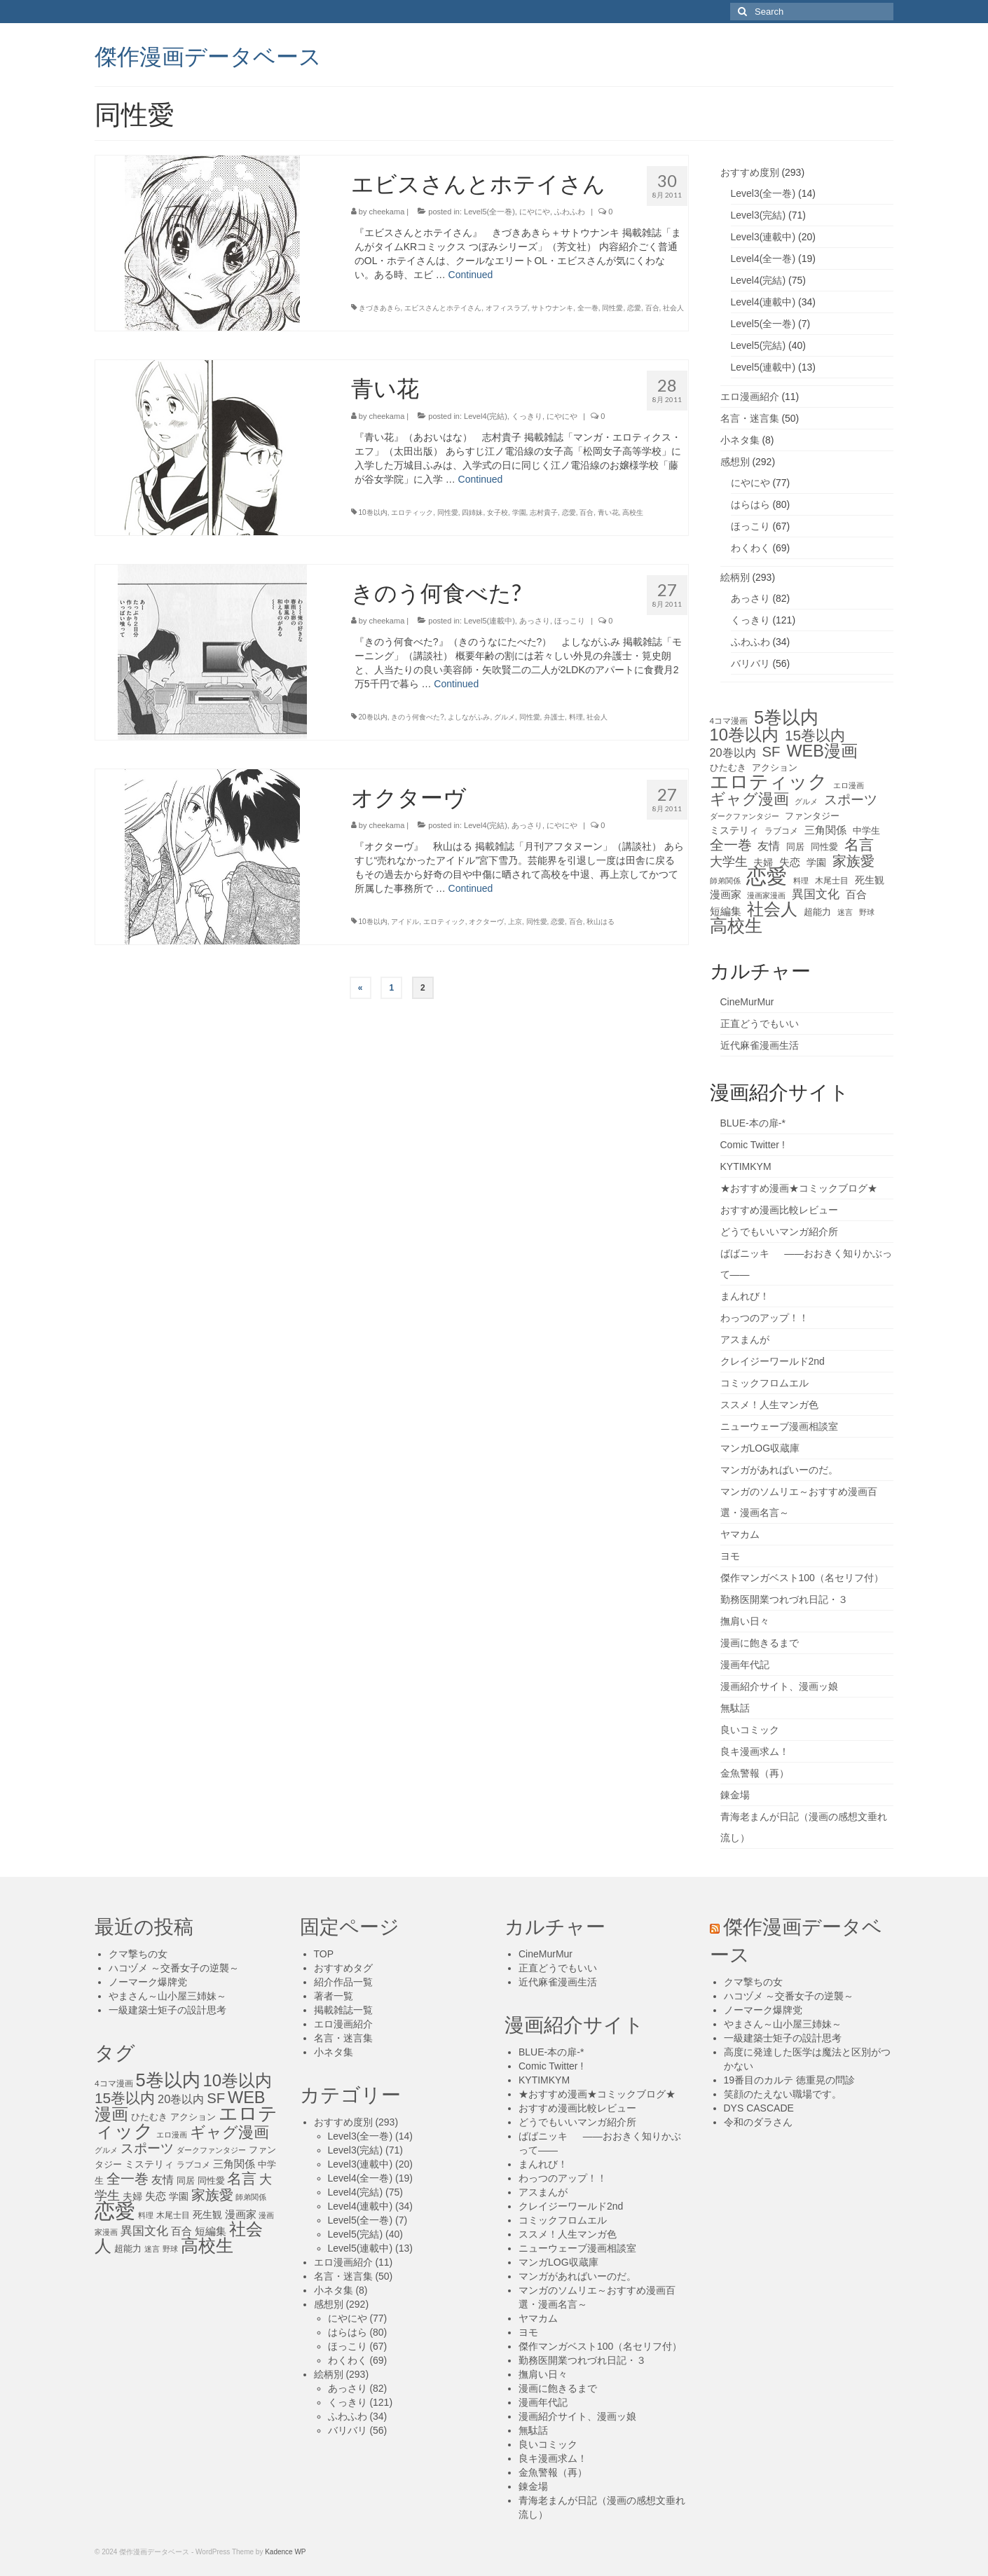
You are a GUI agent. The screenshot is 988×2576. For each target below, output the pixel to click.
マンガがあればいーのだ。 (779, 1469)
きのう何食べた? (417, 717)
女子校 (497, 512)
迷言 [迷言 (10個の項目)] (845, 912)
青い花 (608, 512)
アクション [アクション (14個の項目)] (774, 767)
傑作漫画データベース (208, 54)
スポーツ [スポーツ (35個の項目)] (850, 800)
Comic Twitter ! (752, 1144)
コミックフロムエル (764, 1383)
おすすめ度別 (749, 172)
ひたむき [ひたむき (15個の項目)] (728, 767)
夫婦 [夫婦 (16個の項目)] (763, 862)
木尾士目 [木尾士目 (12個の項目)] (832, 881)
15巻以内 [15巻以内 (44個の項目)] (815, 736)
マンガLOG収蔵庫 (760, 1448)
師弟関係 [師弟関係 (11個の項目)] (725, 880)
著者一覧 (333, 1996)
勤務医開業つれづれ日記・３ (784, 1599)
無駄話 (735, 1708)
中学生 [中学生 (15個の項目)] (866, 830)
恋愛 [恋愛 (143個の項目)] (766, 876)
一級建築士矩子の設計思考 (167, 2010)
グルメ (504, 717)
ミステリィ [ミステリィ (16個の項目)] (734, 830)
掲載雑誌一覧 (343, 2010)
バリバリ (750, 663)
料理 (576, 717)
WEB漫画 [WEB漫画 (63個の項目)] (822, 751)
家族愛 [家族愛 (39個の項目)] (853, 861)
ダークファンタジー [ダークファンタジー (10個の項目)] (744, 816)
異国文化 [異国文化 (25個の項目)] (815, 894)
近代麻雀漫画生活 (759, 1045)
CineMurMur (747, 1001)
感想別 (735, 461)
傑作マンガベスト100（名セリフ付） (802, 1577)
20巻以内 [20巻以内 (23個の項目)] (733, 752)
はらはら (750, 504)
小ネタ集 (740, 440)
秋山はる (600, 921)
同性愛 (612, 308)
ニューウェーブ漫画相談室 (779, 1426)
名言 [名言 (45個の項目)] (859, 845)
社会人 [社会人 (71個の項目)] (772, 909)
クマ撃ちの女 (138, 1953)
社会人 (673, 308)
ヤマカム (740, 1534)
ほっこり (569, 621)
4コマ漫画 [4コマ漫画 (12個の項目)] (729, 721)
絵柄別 (735, 577)
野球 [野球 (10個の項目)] (866, 912)
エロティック (412, 512)
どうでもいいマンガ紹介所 (779, 1231)
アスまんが (744, 1339)
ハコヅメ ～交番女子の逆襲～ (174, 1968)
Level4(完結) (485, 416)
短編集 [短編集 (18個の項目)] (725, 911)
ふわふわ (569, 211)
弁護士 (554, 717)
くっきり (527, 416)
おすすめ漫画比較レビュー (779, 1209)
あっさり (534, 621)
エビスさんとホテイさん (442, 308)
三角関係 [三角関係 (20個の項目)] (825, 830)
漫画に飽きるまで (759, 1642)
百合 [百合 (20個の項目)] (856, 894)
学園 (519, 512)
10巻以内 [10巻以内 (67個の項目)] (744, 735)
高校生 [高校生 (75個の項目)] (736, 926)
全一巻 (587, 308)
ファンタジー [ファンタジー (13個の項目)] (812, 816)
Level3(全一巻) (763, 193)
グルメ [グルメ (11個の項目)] (806, 801)
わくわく (750, 547)
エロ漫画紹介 (749, 396)
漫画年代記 (744, 1664)
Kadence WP (285, 2552)
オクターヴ (486, 921)
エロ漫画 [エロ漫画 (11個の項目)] (848, 785)
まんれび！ (744, 1296)
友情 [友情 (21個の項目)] (768, 846)
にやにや (534, 211)
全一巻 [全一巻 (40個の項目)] (731, 845)
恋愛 (634, 308)
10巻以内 (373, 512)
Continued (470, 274)
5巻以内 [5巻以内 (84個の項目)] (786, 717)
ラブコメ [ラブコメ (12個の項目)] (781, 831)
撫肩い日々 (744, 1621)
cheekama (387, 211)
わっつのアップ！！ (764, 1317)
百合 (652, 308)
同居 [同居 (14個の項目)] (795, 846)
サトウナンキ (552, 308)
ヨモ (730, 1556)
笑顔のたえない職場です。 (783, 2094)
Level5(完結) (758, 345)
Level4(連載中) (763, 302)
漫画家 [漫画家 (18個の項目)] (725, 894)
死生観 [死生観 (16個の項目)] (869, 880)
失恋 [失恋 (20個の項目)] (789, 862)
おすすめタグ (343, 1968)
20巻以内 (373, 717)
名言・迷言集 (749, 418)
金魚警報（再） (754, 1773)
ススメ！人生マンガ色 (769, 1404)
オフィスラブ (507, 308)
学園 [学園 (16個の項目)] (816, 862)
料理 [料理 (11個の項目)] (801, 880)
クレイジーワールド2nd (772, 1361)
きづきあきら (380, 308)
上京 (515, 921)
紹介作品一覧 (343, 1982)
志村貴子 (544, 512)
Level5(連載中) (489, 621)
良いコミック (749, 1729)
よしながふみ (469, 717)
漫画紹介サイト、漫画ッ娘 (779, 1686)
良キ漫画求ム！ (754, 1751)
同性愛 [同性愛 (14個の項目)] (824, 846)
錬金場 (735, 1794)
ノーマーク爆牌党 (148, 1982)
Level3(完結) (758, 215)
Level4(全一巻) (763, 258)
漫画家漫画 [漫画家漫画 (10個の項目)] (766, 895)
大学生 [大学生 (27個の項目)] (729, 862)
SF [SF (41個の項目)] (771, 752)
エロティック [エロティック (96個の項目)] (769, 782)
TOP (324, 1953)
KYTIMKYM (745, 1166)
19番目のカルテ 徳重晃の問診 (789, 2080)
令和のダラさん (758, 2122)
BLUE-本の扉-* (752, 1123)
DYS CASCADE (759, 2108)
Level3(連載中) (763, 236)
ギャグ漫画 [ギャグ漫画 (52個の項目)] (749, 799)
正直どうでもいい (759, 1023)
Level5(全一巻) (489, 211)
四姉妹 (472, 512)
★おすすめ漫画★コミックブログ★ (798, 1188)
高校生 (632, 512)
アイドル (405, 921)
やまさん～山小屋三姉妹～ (167, 1996)
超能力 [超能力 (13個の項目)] (817, 912)
